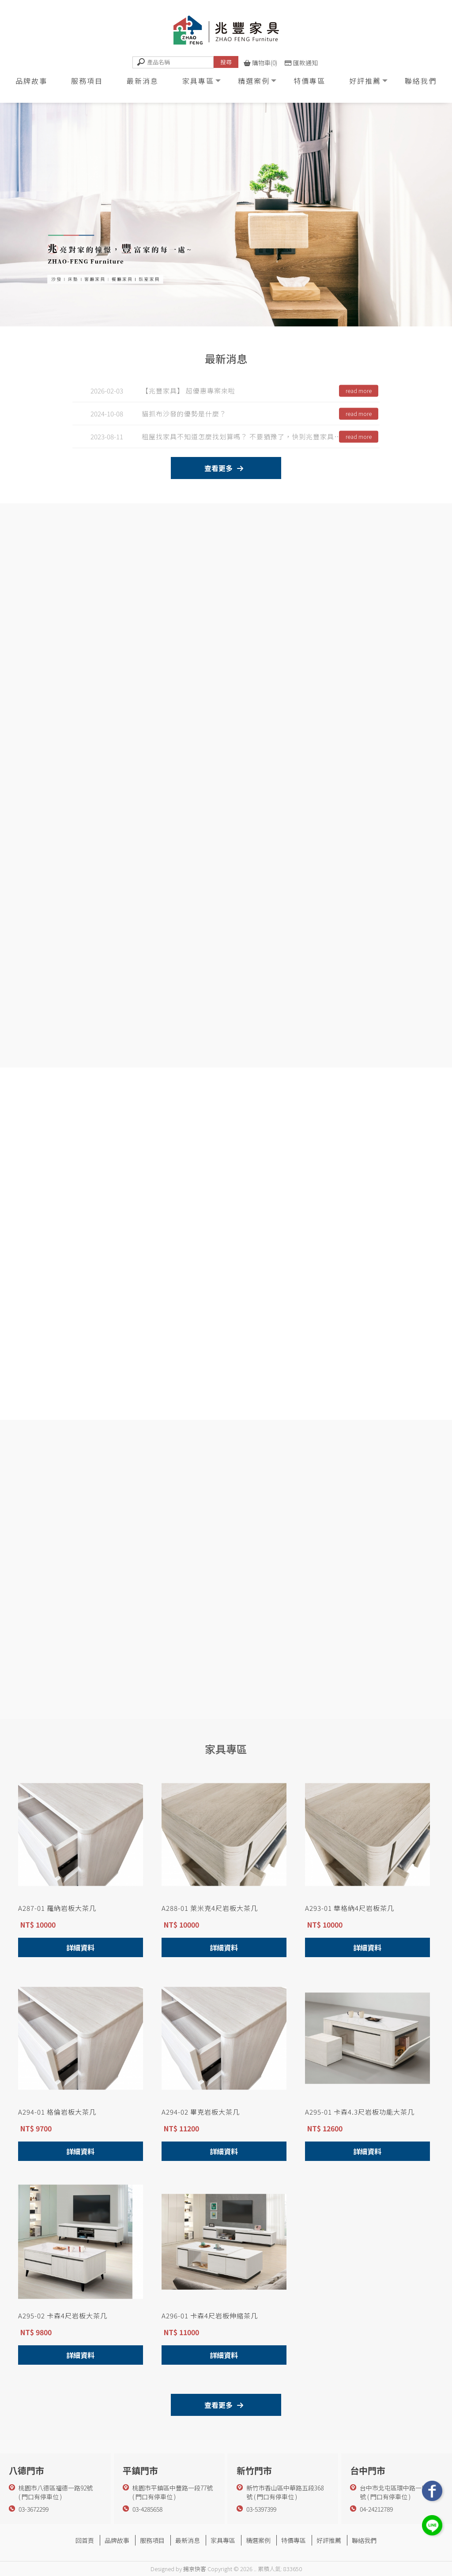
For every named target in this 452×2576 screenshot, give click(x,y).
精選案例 (254, 80)
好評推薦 (365, 80)
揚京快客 (194, 2569)
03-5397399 (261, 2509)
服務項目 (87, 80)
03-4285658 (147, 2509)
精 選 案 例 (216, 1682)
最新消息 (142, 80)
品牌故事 (31, 80)
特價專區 (309, 80)
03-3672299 (34, 2509)
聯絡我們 (421, 80)
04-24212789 (376, 2509)
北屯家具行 (236, 2550)
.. (255, 2569)
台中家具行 (205, 2550)
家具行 (180, 2550)
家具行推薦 (267, 2550)
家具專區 (198, 80)
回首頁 (84, 2540)
